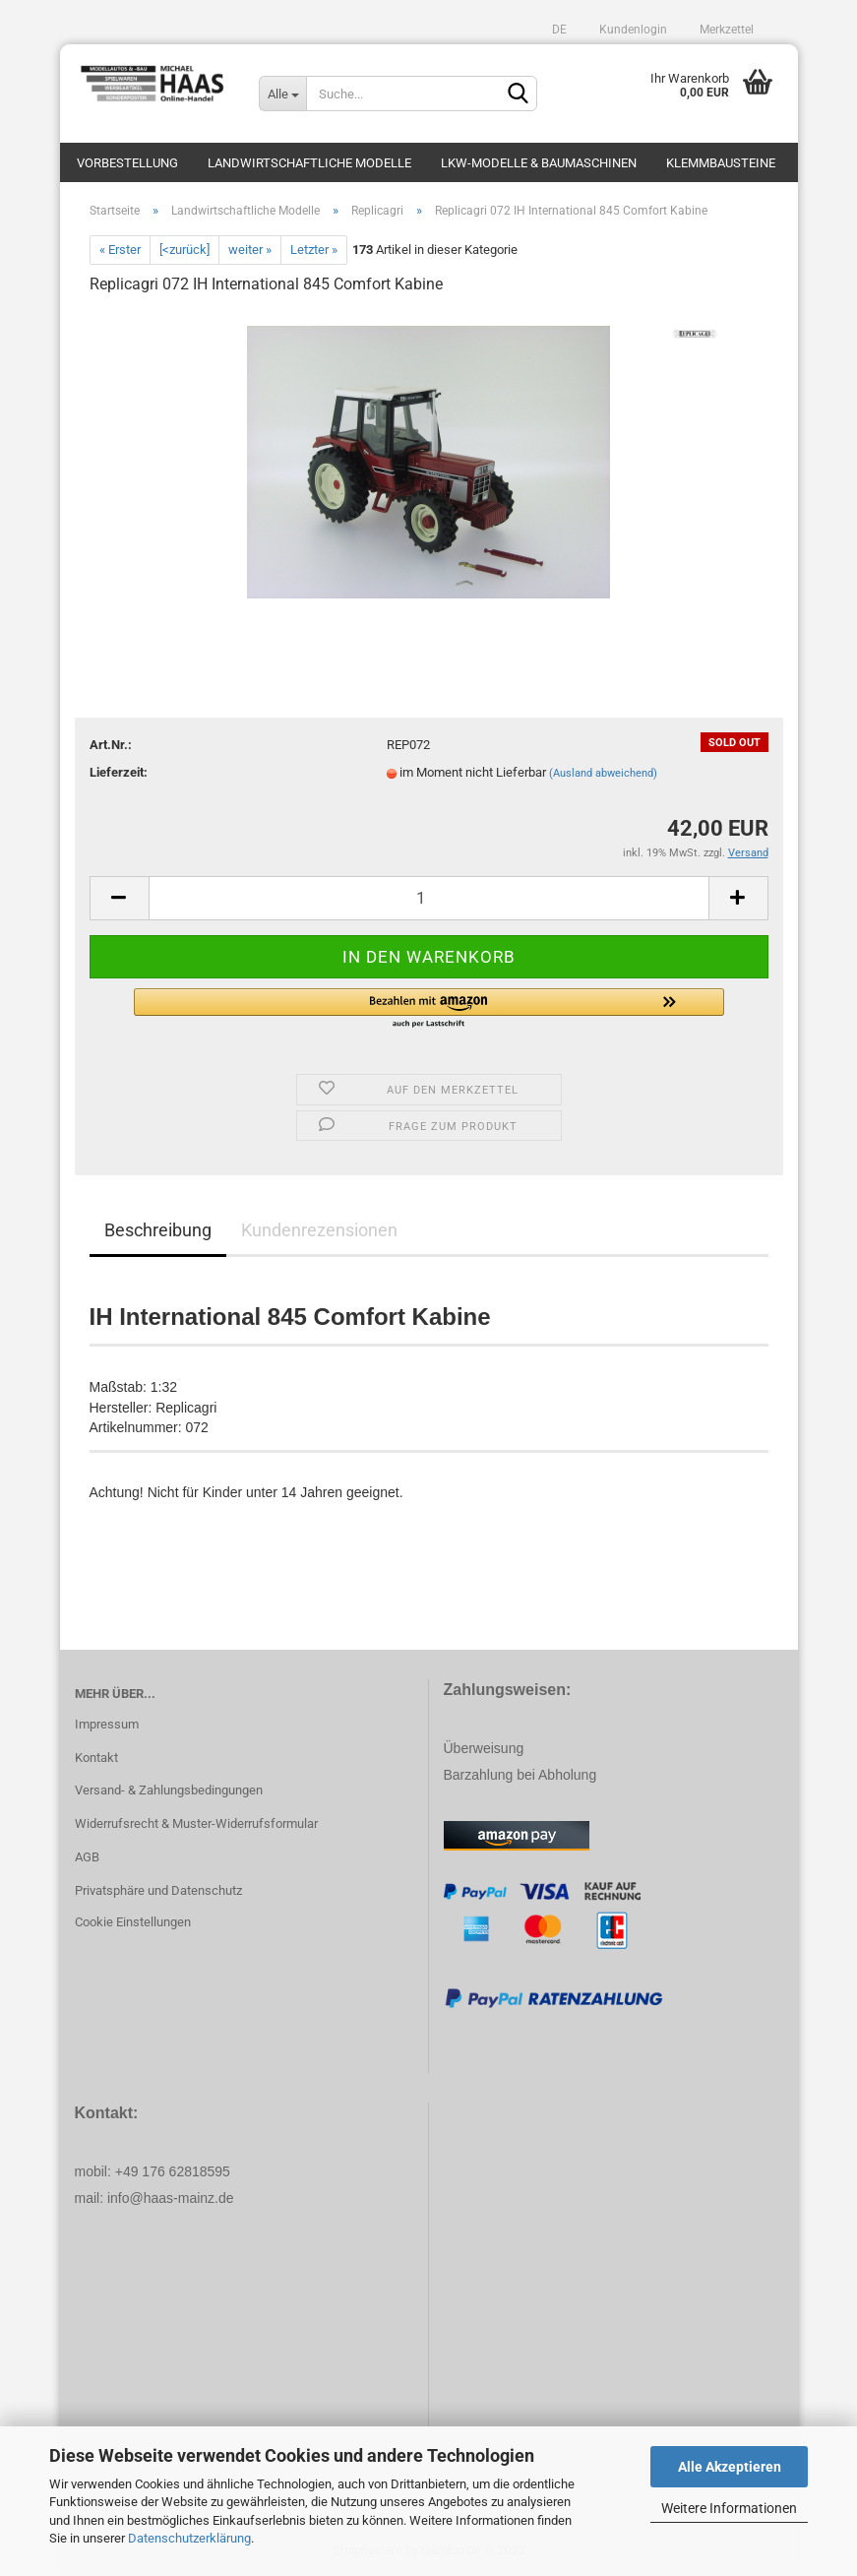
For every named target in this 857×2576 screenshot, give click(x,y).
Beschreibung (158, 1230)
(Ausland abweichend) (603, 773)
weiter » (250, 249)
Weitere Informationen (729, 2508)
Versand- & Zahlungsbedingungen (169, 1790)
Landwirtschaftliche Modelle (309, 163)
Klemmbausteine (720, 163)
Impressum (107, 1724)
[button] (429, 1009)
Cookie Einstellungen (133, 1922)
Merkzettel (725, 29)
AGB (87, 1857)
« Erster (120, 249)
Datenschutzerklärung (189, 2538)
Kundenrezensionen (319, 1230)
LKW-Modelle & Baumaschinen (539, 163)
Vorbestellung (127, 163)
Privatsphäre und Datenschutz (158, 1890)
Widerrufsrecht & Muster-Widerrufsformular (196, 1823)
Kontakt (96, 1757)
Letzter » (313, 249)
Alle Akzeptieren (729, 2467)
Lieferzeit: (119, 772)
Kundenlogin (631, 29)
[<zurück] (184, 249)
